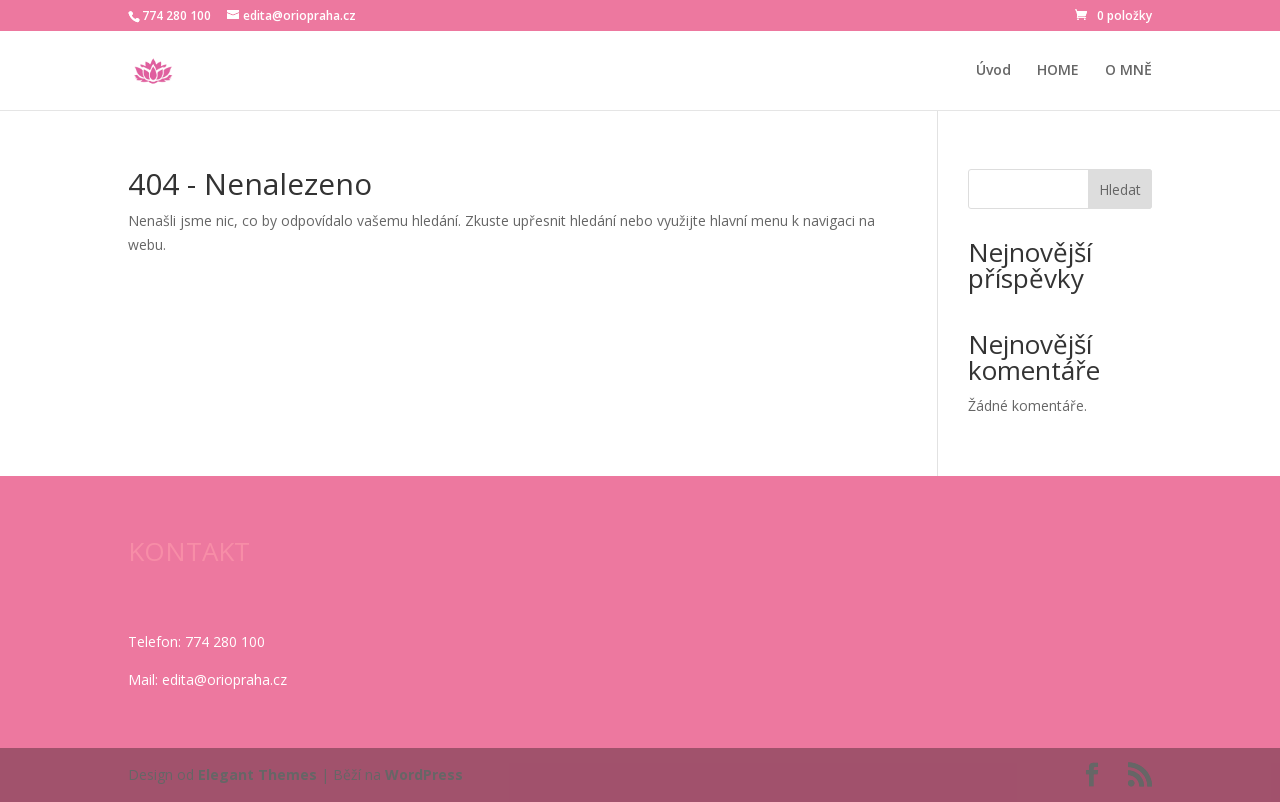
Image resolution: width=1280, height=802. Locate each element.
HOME (1058, 71)
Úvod (993, 71)
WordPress (424, 774)
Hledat (1120, 189)
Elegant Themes (257, 774)
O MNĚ (1128, 71)
